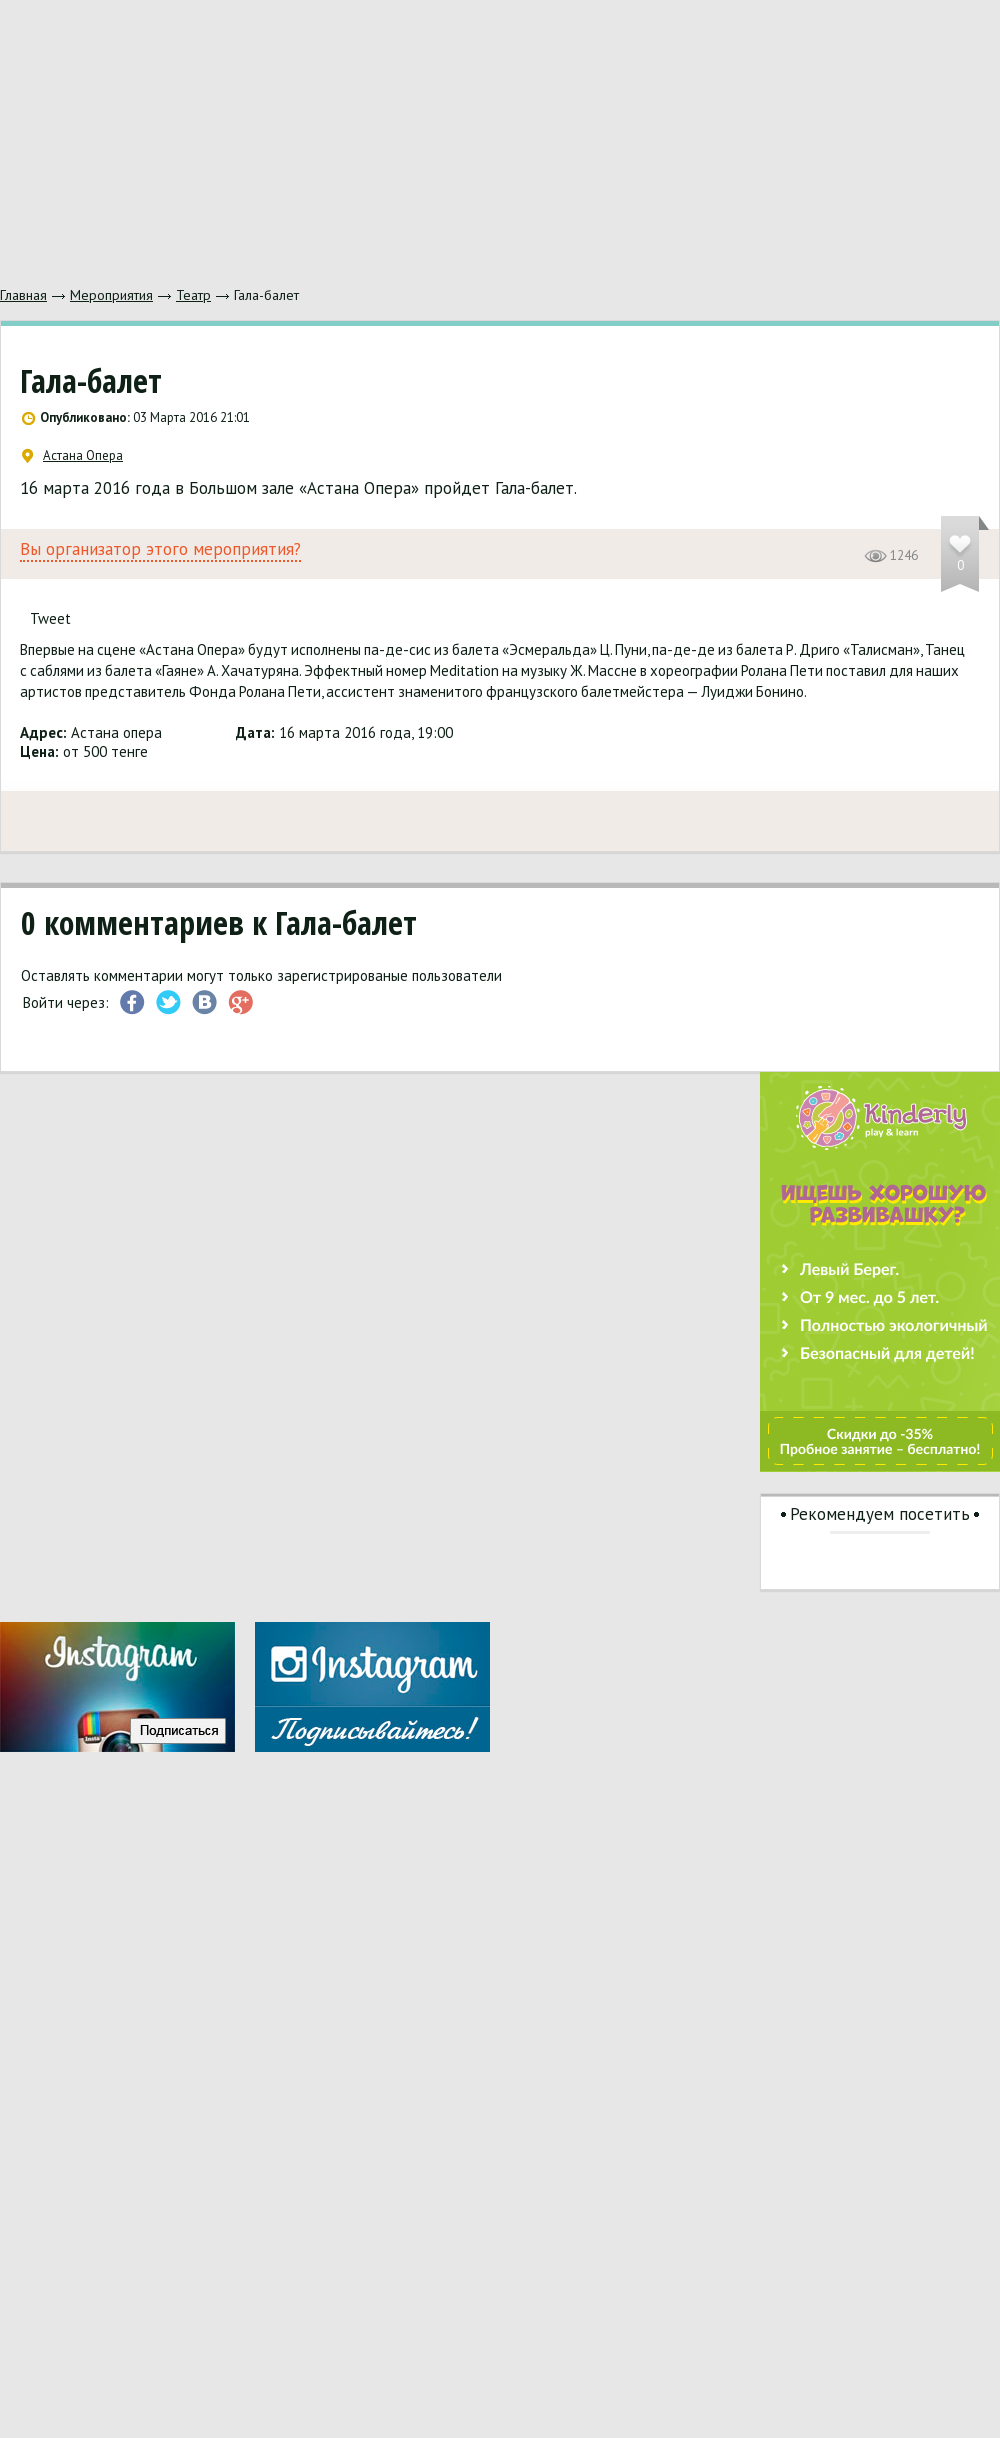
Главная (23, 295)
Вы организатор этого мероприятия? (160, 549)
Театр (193, 295)
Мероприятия (111, 295)
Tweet (50, 618)
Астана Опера (72, 456)
